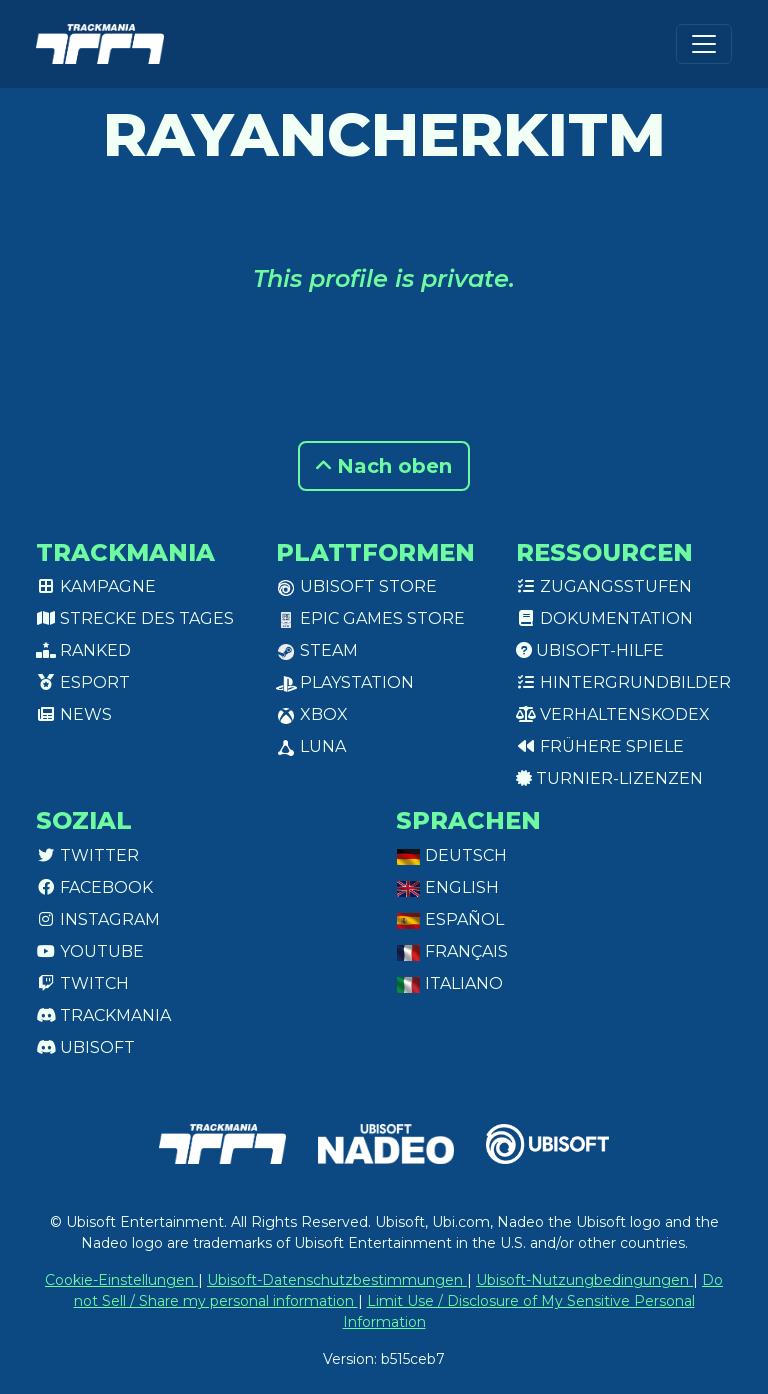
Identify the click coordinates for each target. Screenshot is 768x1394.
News (74, 714)
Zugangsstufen (604, 586)
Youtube (90, 951)
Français (452, 951)
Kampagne (96, 586)
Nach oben (384, 466)
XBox (312, 714)
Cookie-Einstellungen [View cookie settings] (121, 1280)
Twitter (87, 855)
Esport (83, 682)
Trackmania (103, 1015)
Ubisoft (85, 1047)
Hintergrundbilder (623, 682)
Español (450, 919)
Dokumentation (604, 618)
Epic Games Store (370, 618)
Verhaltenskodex (613, 714)
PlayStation (345, 682)
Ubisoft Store (356, 586)
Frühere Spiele (600, 746)
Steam (317, 650)
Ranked (83, 650)
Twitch (82, 983)
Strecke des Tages (135, 618)
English (447, 887)
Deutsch (451, 855)
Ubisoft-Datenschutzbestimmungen (337, 1280)
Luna (311, 746)
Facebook (94, 887)
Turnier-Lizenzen (609, 778)
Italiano (449, 983)
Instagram (98, 919)
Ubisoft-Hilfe (590, 650)
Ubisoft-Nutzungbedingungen (584, 1280)
